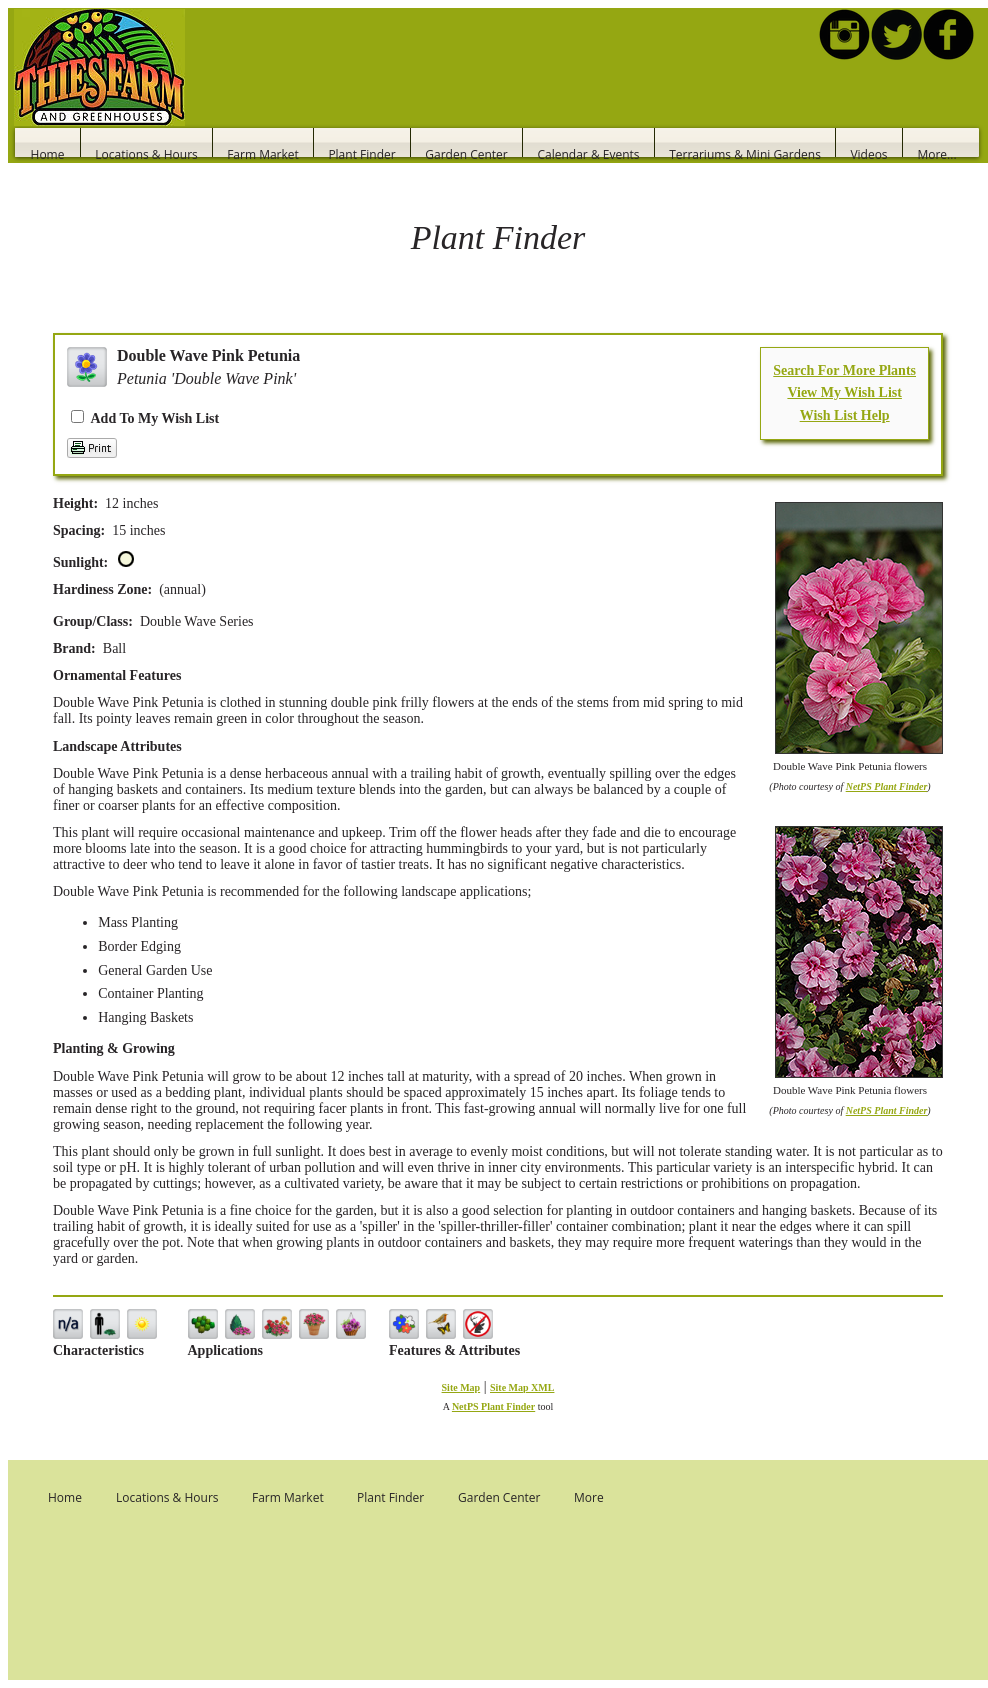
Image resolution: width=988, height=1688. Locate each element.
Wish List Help (845, 415)
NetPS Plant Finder (887, 786)
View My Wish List (844, 392)
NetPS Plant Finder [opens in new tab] (493, 1406)
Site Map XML (522, 1387)
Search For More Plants (844, 370)
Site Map (461, 1387)
